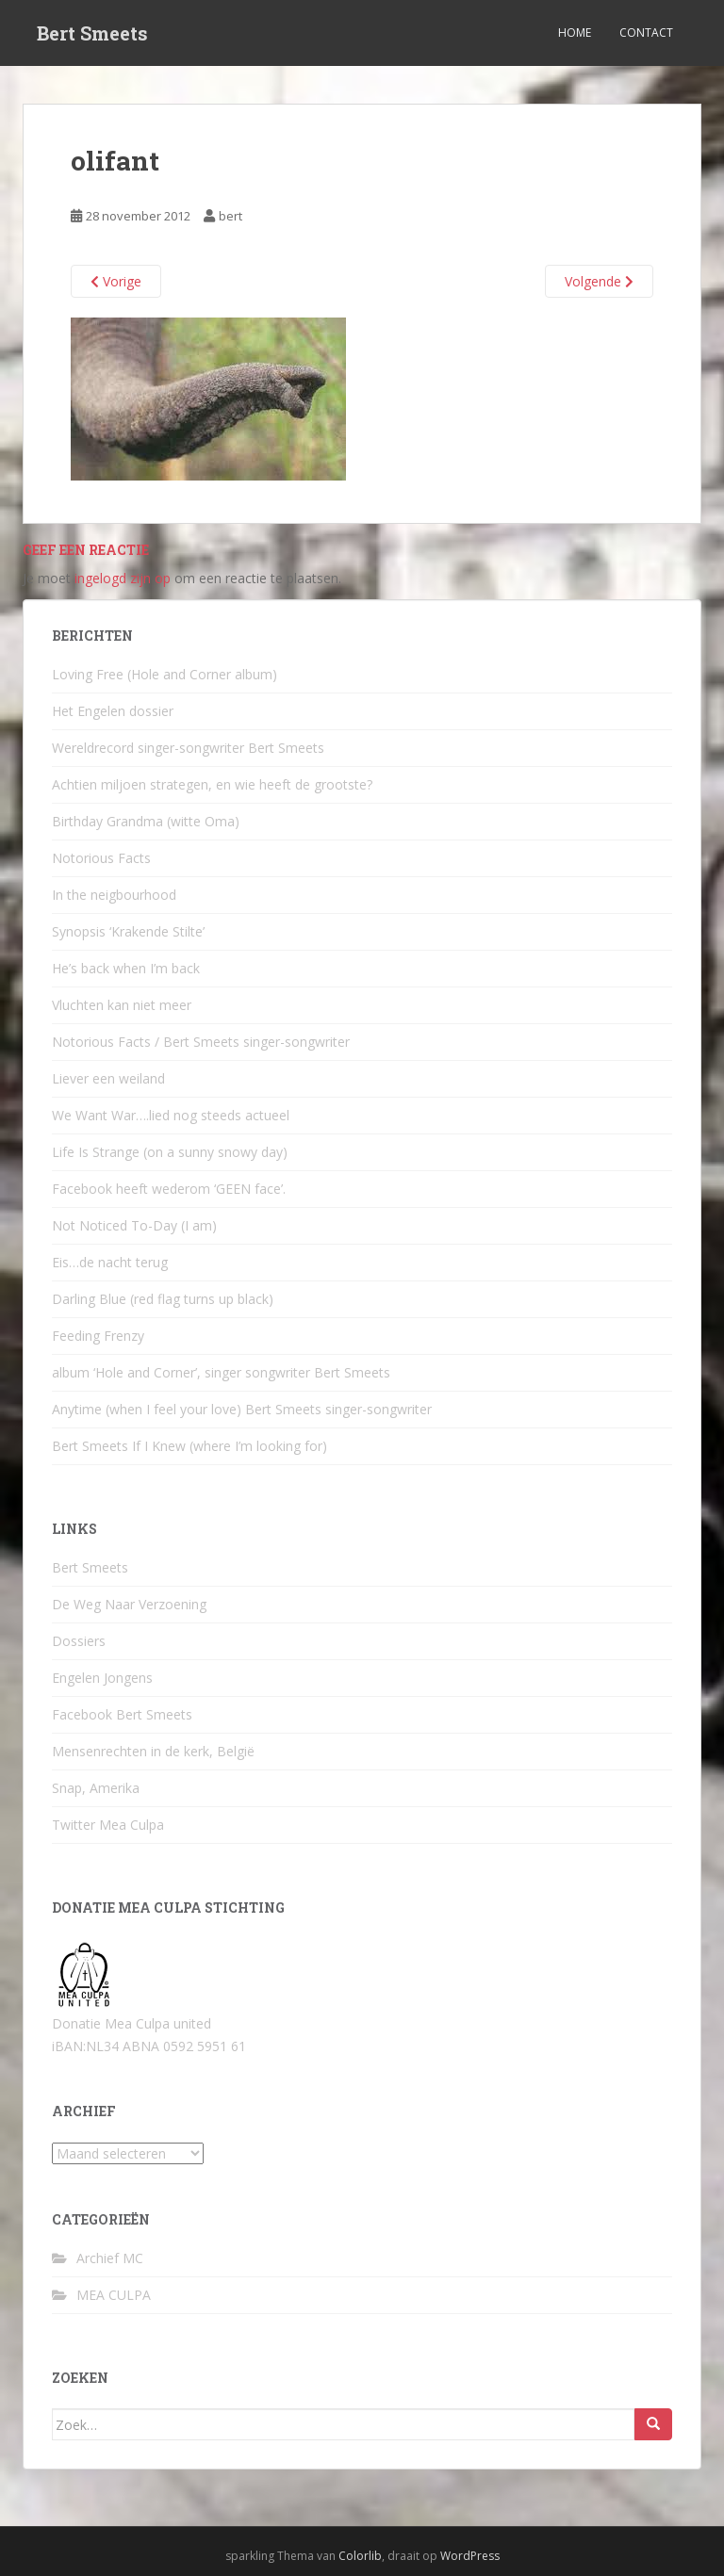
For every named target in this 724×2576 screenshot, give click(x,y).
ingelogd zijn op (122, 578)
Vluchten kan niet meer (121, 1005)
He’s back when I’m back (126, 968)
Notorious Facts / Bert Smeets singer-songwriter (201, 1042)
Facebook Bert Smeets (122, 1714)
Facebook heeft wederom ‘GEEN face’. (169, 1189)
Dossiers (79, 1641)
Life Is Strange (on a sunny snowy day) (170, 1152)
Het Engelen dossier (112, 711)
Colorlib (360, 2556)
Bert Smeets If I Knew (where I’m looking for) (189, 1446)
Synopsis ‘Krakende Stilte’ (128, 931)
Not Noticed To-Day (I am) (134, 1225)
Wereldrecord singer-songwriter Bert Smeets (188, 748)
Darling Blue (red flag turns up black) (162, 1299)
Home (574, 32)
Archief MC (109, 2258)
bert (230, 215)
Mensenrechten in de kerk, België (153, 1751)
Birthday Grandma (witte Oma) (145, 821)
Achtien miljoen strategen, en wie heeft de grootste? (212, 784)
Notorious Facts (101, 858)
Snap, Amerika (96, 1788)
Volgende (599, 281)
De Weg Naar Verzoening (129, 1604)
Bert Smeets (92, 33)
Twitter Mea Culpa (108, 1825)
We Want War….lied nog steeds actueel (170, 1115)
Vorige (115, 281)
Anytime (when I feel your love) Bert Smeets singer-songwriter (242, 1409)
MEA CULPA (113, 2295)
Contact (646, 32)
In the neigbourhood (114, 895)
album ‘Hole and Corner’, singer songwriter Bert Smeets (221, 1372)
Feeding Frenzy (98, 1336)
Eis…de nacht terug (110, 1262)
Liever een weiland (108, 1078)
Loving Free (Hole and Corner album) (164, 674)
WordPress (470, 2556)
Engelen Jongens (102, 1678)
